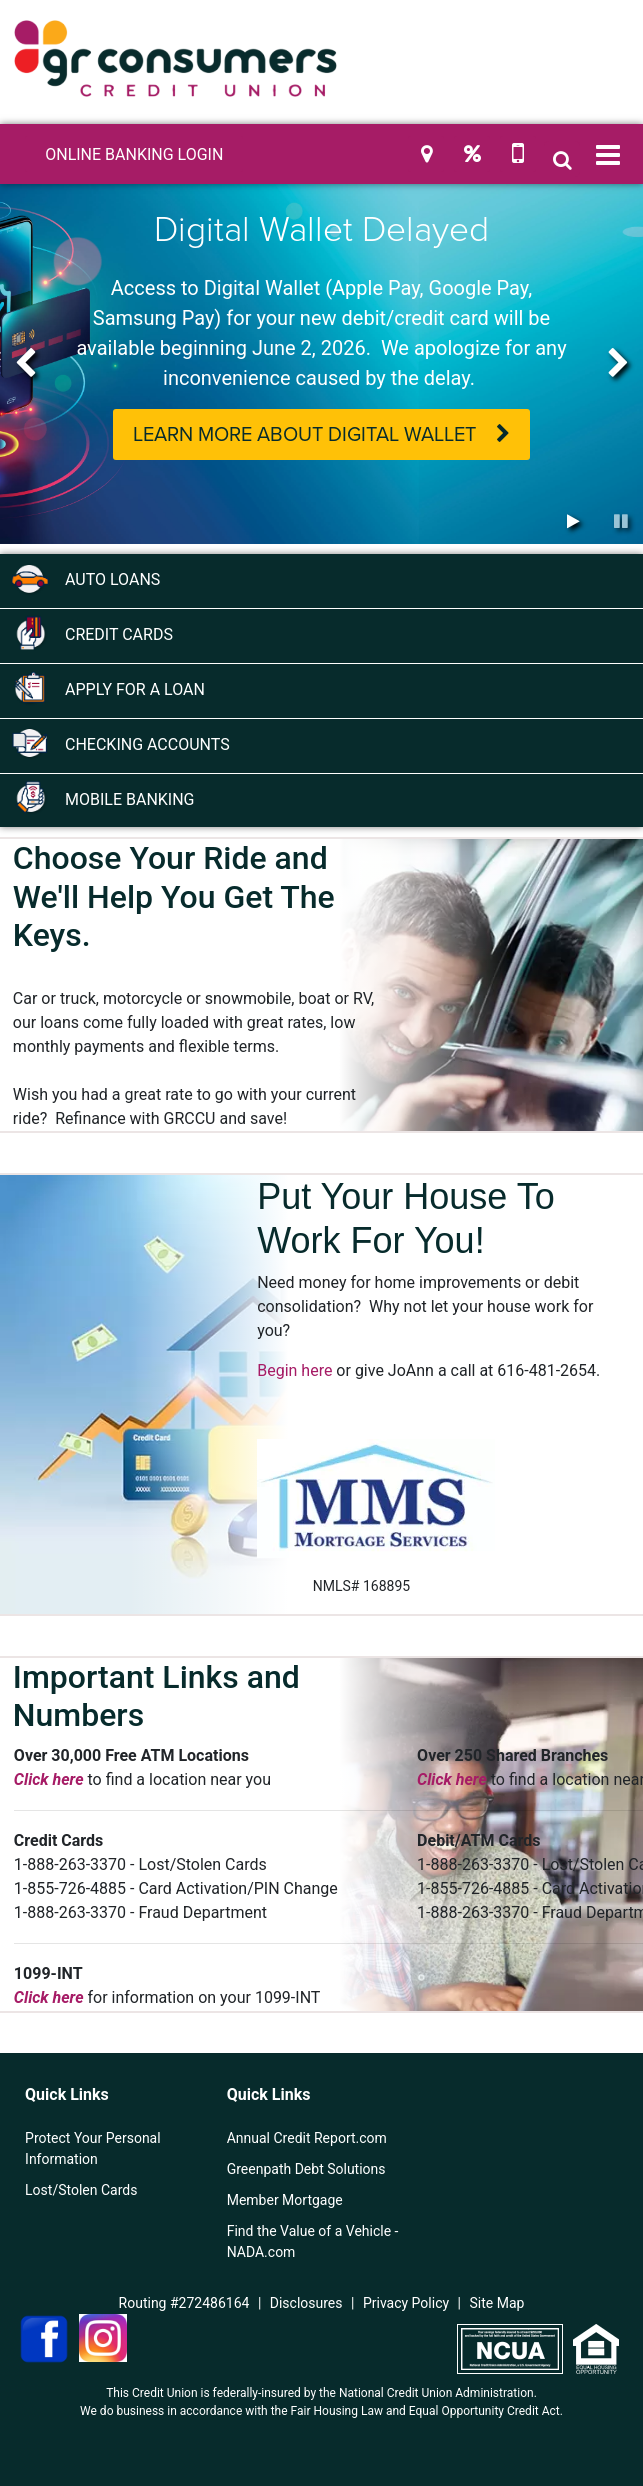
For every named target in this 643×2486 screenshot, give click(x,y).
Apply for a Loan (107, 688)
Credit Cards (91, 633)
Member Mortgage (285, 2200)
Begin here (294, 1370)
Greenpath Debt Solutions (306, 2169)
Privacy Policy (406, 2303)
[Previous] (25, 364)
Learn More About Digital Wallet (304, 435)
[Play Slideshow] (573, 522)
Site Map (497, 2303)
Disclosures (306, 2303)
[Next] (618, 364)
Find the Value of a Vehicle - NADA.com (313, 2241)
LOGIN (134, 154)
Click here (49, 1779)
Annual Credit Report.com (307, 2138)
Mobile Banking (102, 798)
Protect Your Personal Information (93, 2148)
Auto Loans (85, 578)
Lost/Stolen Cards (81, 2190)
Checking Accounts (120, 743)
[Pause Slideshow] (621, 522)
